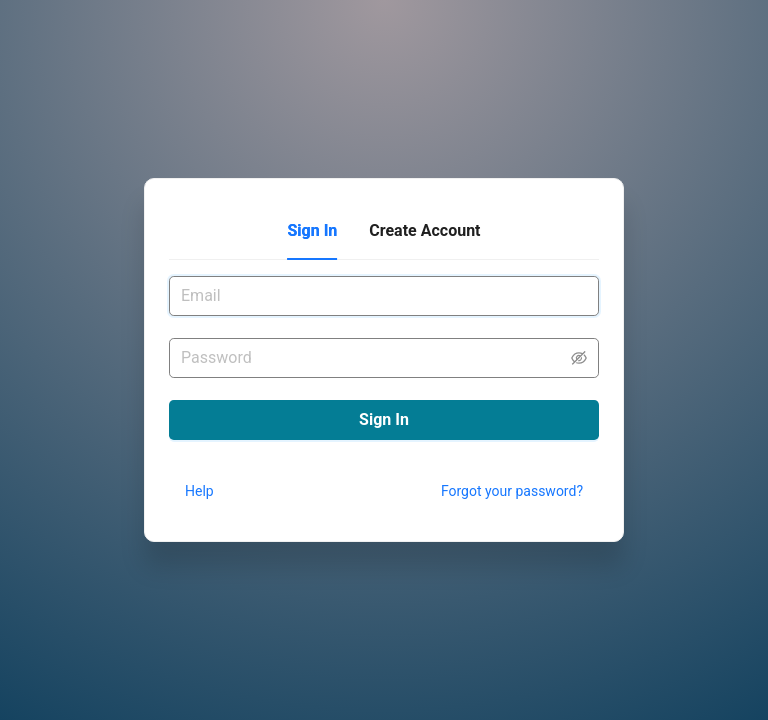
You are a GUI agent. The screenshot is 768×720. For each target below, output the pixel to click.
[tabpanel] (384, 330)
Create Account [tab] (424, 230)
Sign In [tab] (312, 230)
